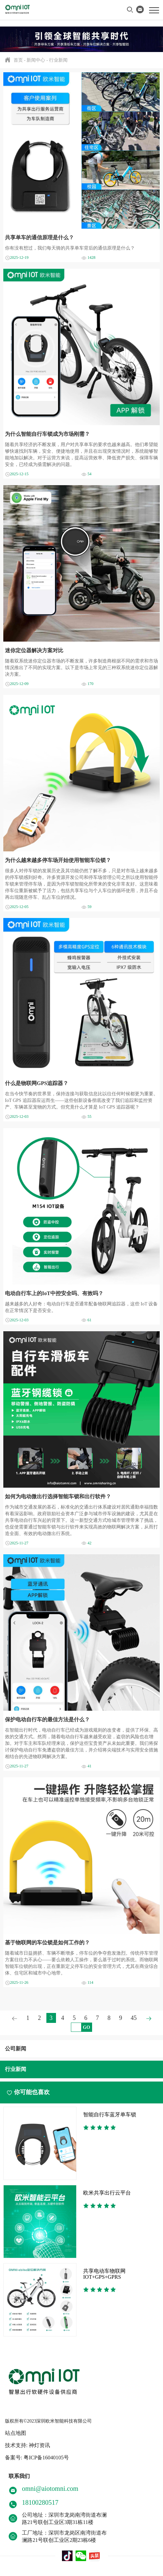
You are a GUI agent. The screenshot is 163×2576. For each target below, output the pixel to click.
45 (134, 2018)
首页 (18, 60)
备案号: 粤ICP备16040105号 (37, 2457)
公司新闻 (15, 2048)
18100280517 (40, 2502)
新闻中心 (36, 60)
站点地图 (15, 2433)
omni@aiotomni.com (50, 2488)
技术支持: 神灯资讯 (27, 2445)
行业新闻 (58, 60)
